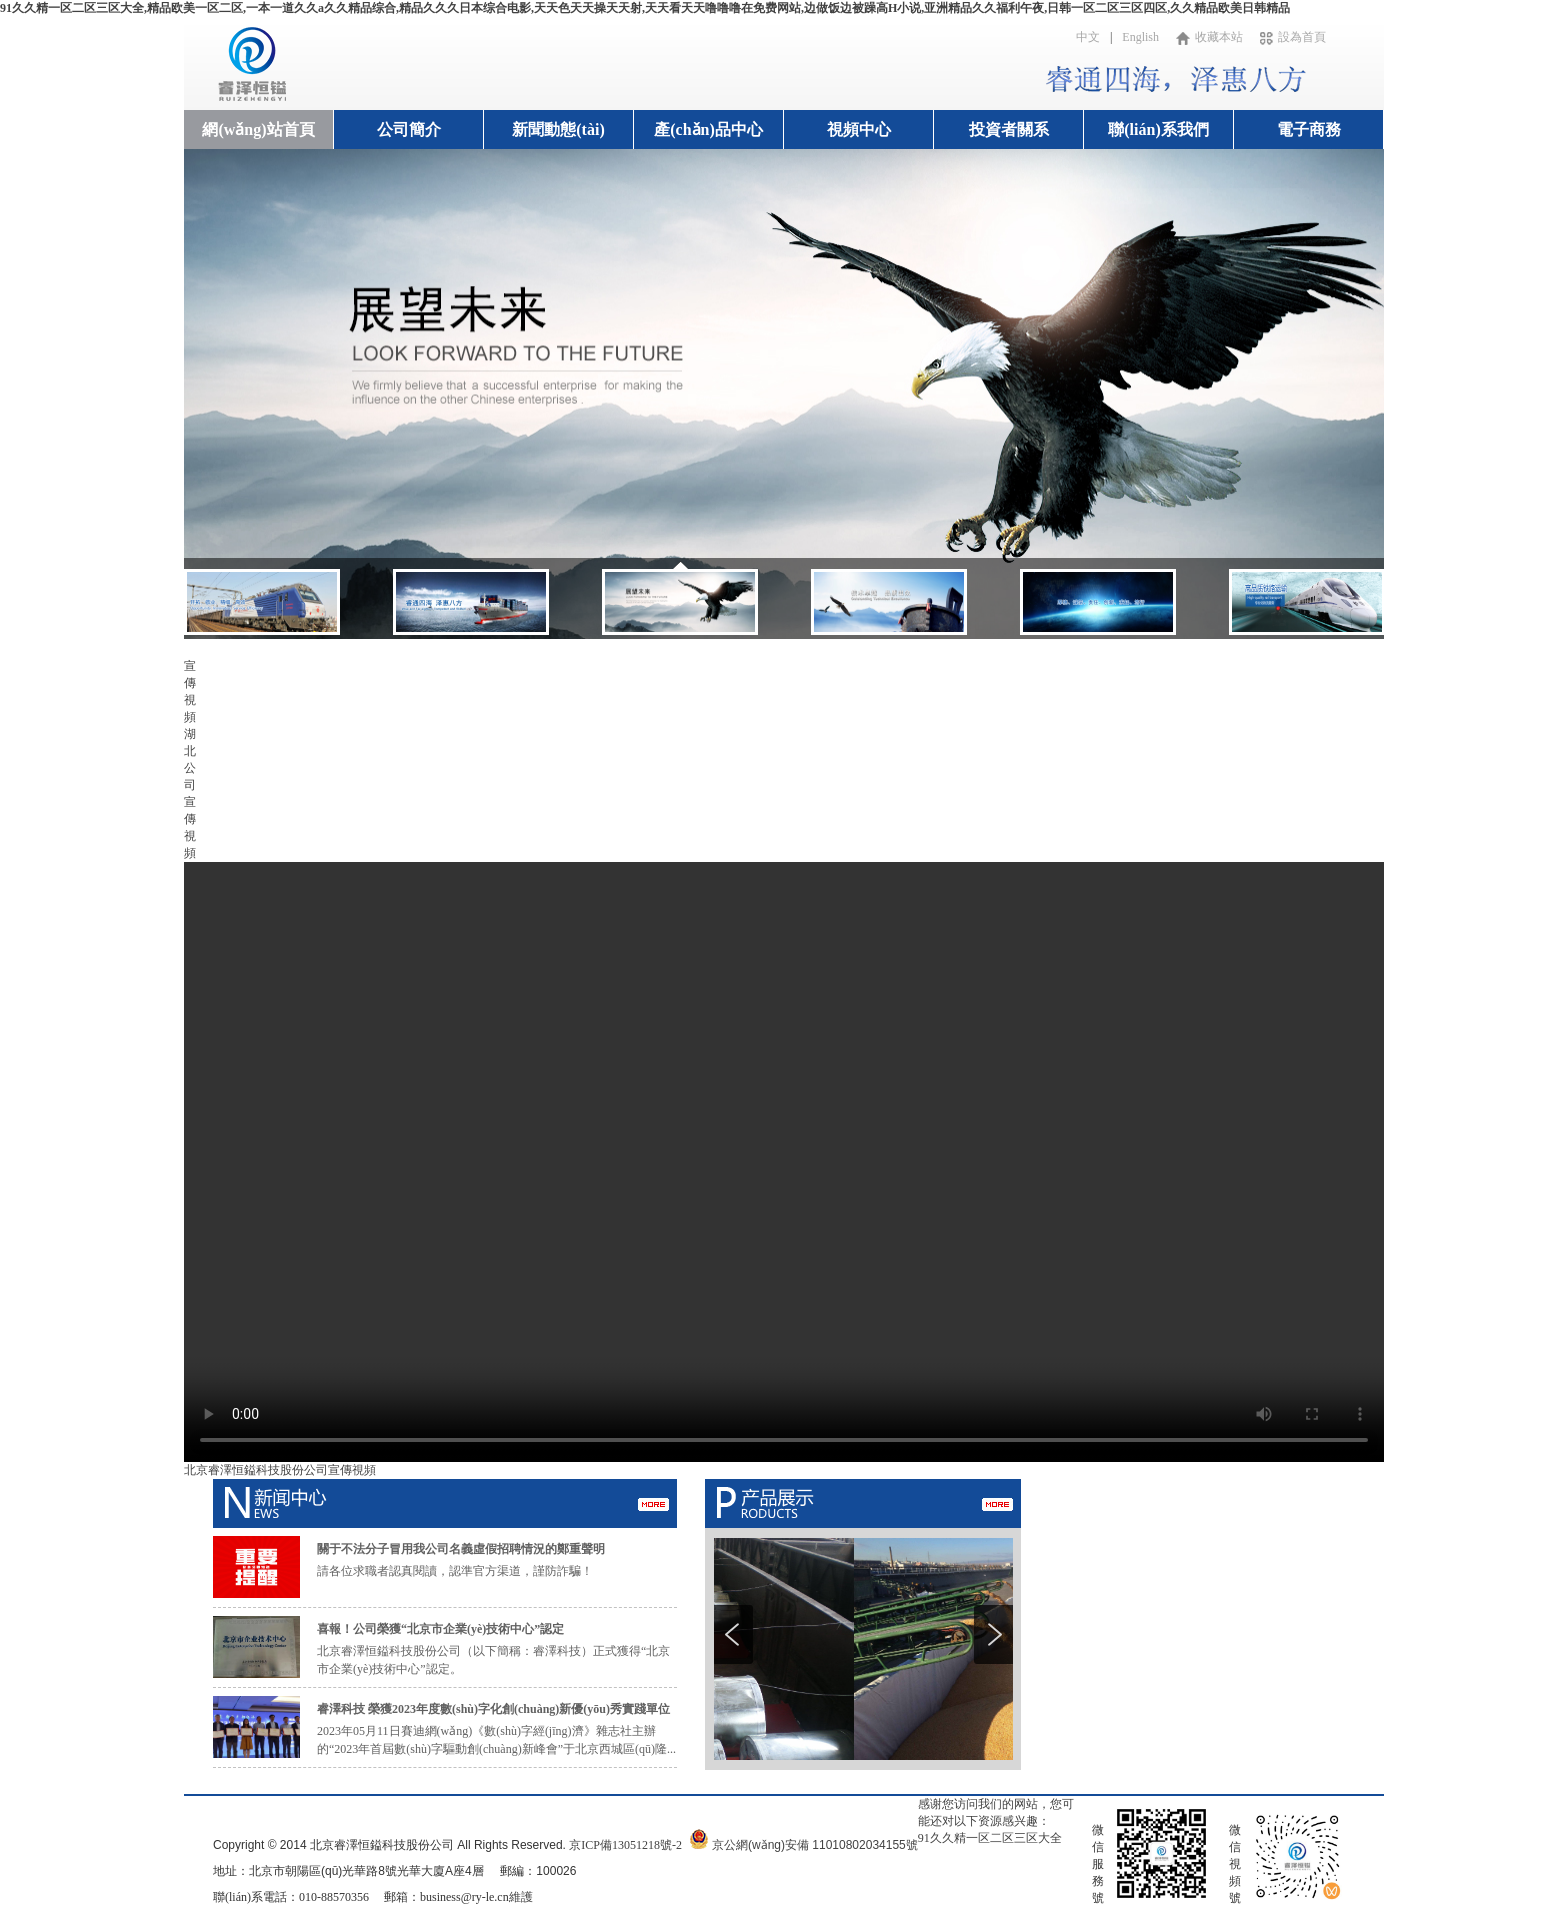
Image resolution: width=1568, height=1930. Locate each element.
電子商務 (1309, 129)
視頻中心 (859, 129)
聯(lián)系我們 (1158, 129)
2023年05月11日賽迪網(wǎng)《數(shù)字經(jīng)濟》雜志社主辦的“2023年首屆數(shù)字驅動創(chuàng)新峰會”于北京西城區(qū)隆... (496, 1729)
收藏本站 (1209, 37)
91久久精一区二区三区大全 (990, 1838)
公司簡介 (409, 129)
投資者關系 (1009, 129)
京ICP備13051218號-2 (625, 1845)
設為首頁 (1293, 37)
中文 (1088, 37)
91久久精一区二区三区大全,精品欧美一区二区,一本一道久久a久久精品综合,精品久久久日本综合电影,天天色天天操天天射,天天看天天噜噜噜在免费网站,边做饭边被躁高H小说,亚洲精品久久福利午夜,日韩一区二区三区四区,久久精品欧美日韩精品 (645, 8)
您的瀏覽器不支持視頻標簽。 (784, 1162)
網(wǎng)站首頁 (258, 129)
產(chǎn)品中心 (708, 129)
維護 (521, 1897)
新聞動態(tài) (558, 129)
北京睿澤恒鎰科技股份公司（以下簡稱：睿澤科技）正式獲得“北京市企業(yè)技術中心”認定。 (493, 1649)
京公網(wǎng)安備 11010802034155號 (815, 1845)
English (1140, 37)
